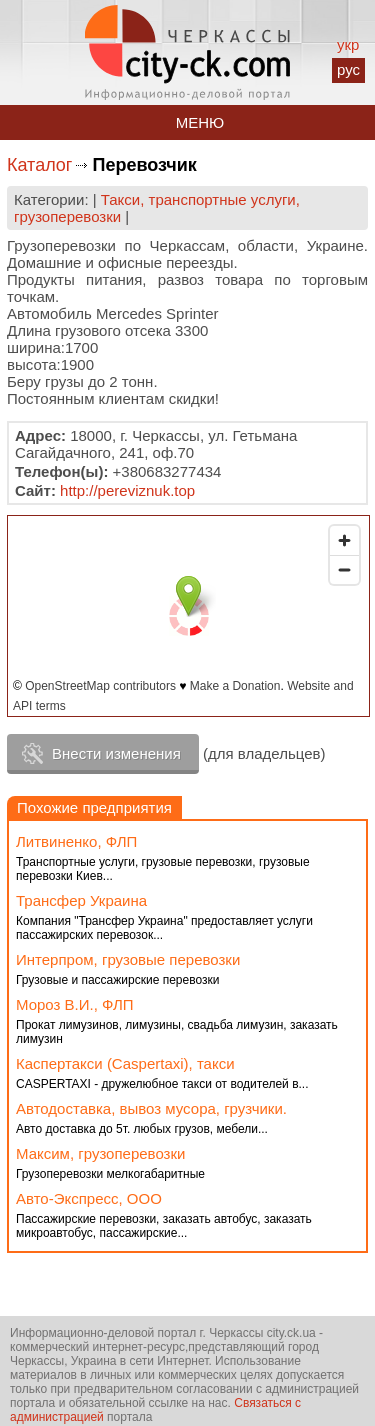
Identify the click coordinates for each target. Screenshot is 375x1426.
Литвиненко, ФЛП (76, 841)
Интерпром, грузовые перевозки (128, 959)
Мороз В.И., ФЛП (75, 1004)
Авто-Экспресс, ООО (89, 1198)
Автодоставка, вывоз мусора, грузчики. (151, 1108)
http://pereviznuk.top (127, 490)
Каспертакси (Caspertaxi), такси (125, 1063)
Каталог (39, 165)
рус (348, 69)
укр (348, 44)
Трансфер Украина (81, 900)
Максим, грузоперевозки (100, 1153)
